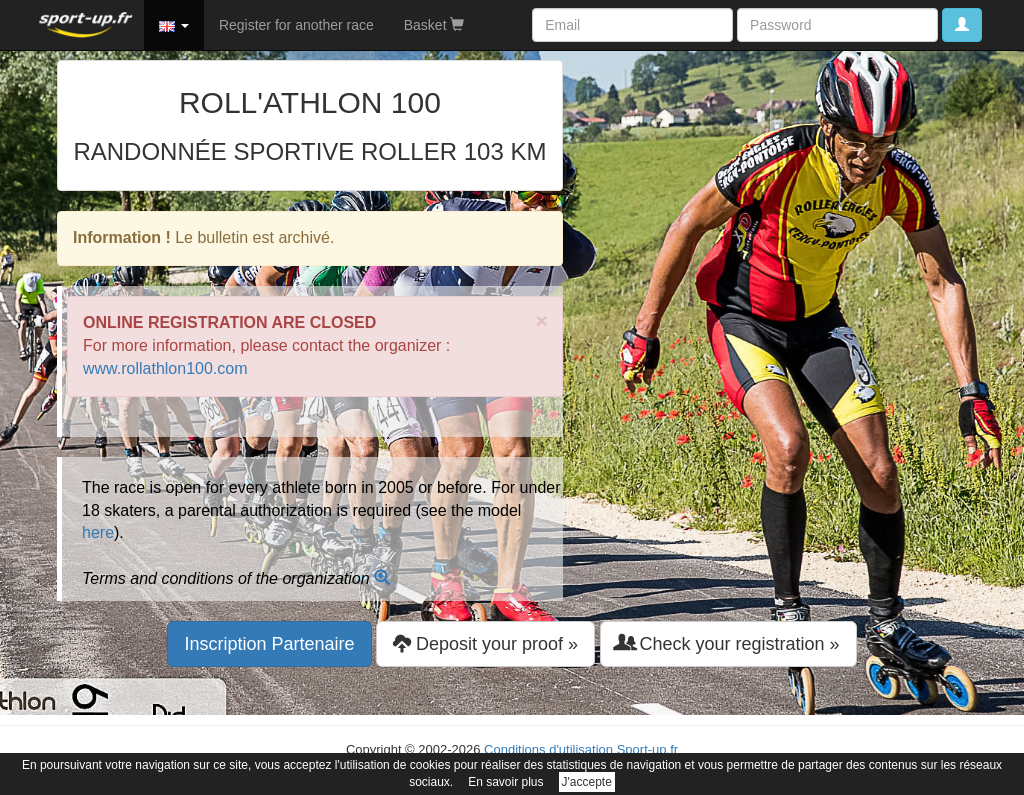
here (98, 532)
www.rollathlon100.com (165, 368)
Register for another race (296, 25)
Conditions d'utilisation (548, 749)
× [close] (542, 320)
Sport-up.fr (647, 749)
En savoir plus (505, 782)
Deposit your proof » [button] (485, 643)
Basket (434, 25)
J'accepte (587, 782)
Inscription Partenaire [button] (269, 644)
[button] (174, 25)
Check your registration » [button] (728, 643)
